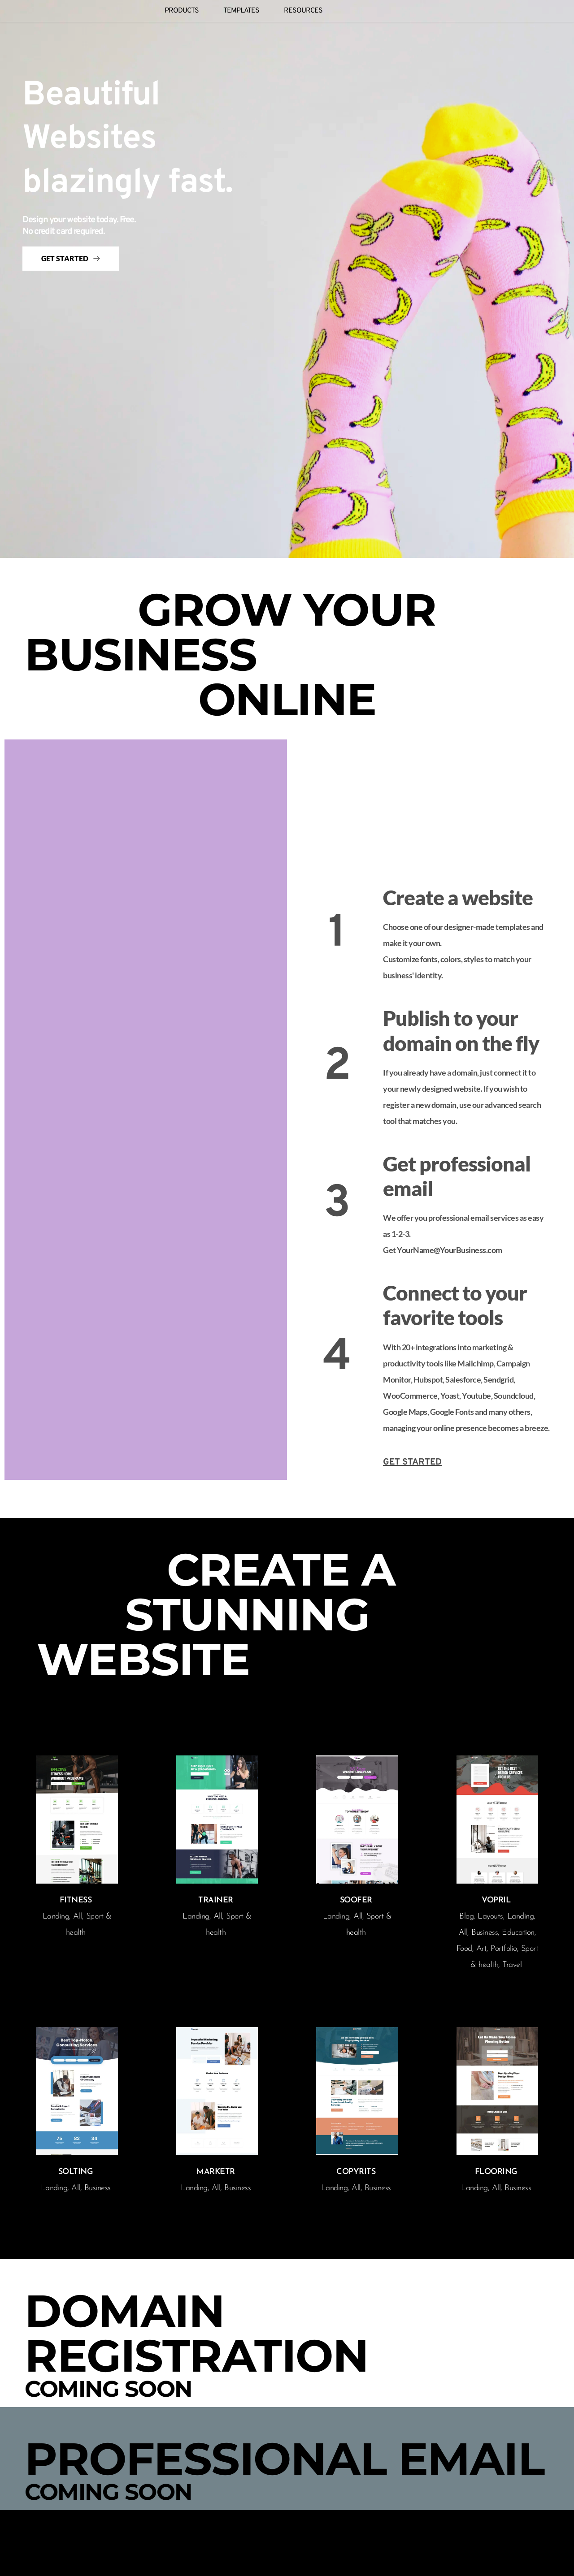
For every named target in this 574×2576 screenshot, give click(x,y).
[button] (242, 390)
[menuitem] (181, 10)
